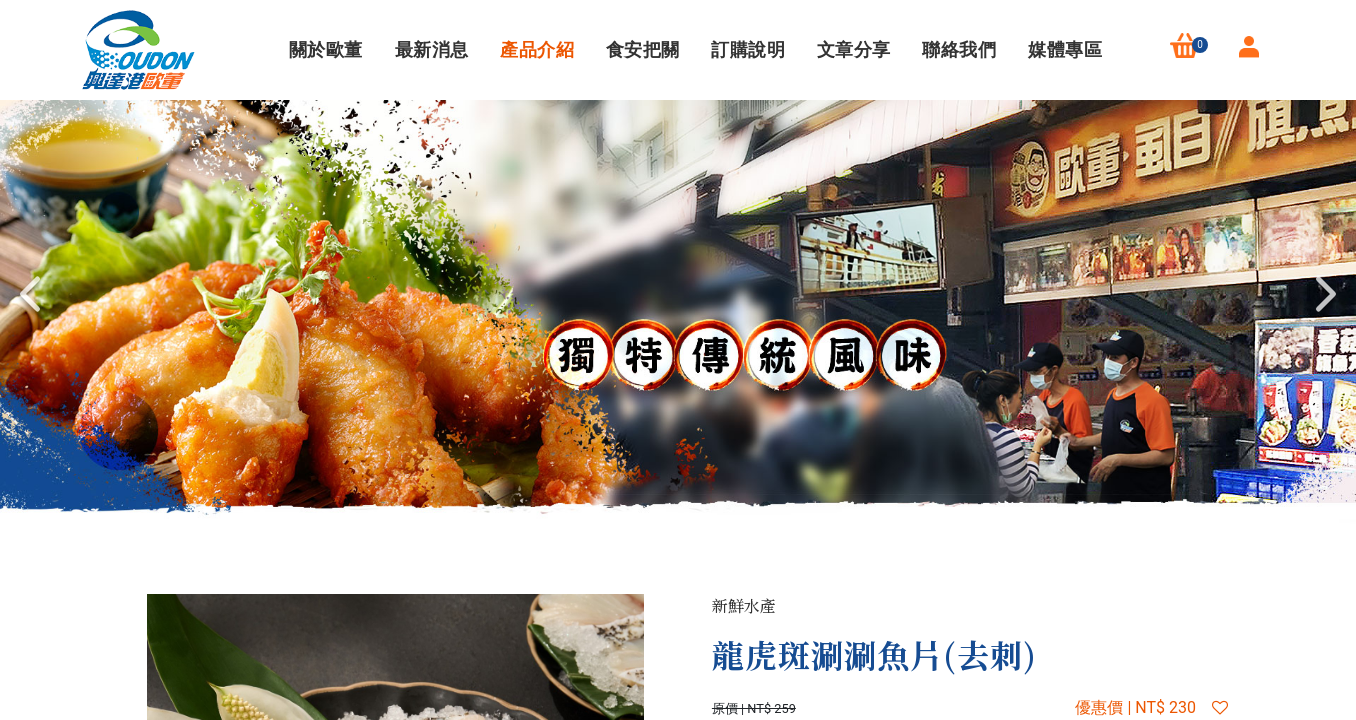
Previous (30, 294)
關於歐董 (323, 49)
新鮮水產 (744, 605)
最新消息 (429, 49)
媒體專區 (1062, 49)
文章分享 (851, 49)
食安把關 (640, 49)
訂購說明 (745, 49)
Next (1326, 294)
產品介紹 (534, 49)
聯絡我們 (957, 49)
